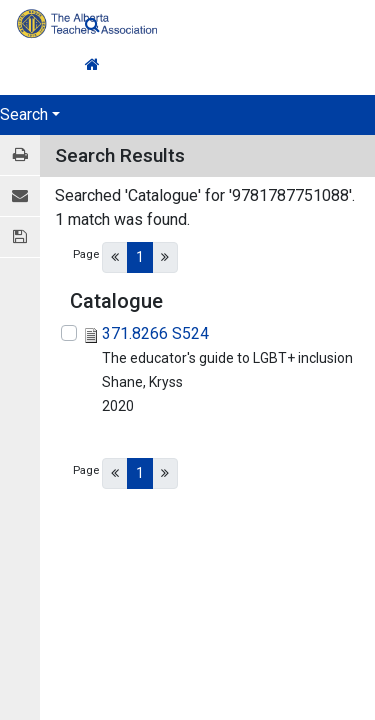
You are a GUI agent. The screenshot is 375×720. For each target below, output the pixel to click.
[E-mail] (20, 196)
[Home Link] (230, 65)
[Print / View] (20, 155)
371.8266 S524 (155, 333)
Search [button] (24, 114)
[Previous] (115, 257)
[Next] (165, 257)
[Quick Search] (230, 25)
